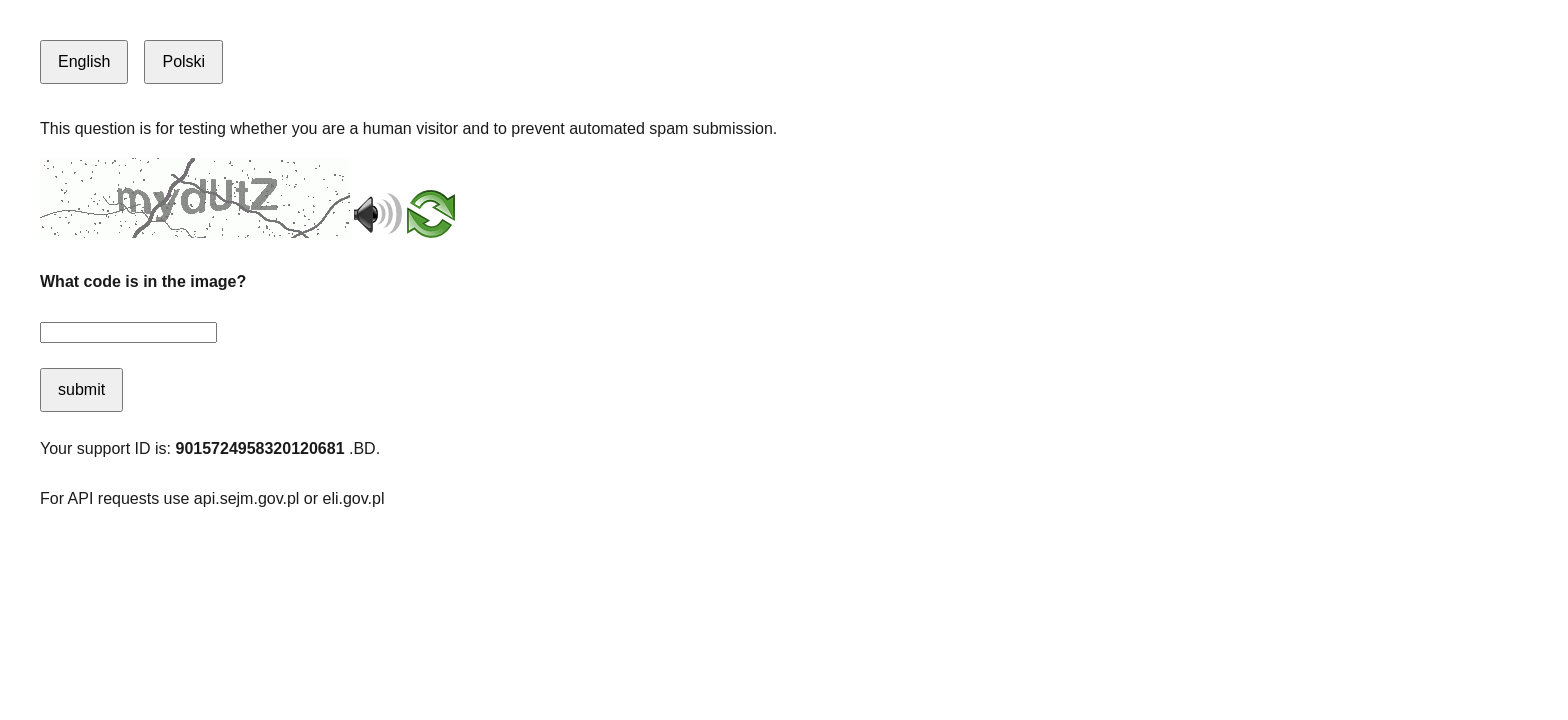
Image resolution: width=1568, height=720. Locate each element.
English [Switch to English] (84, 61)
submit (81, 389)
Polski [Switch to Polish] (183, 61)
